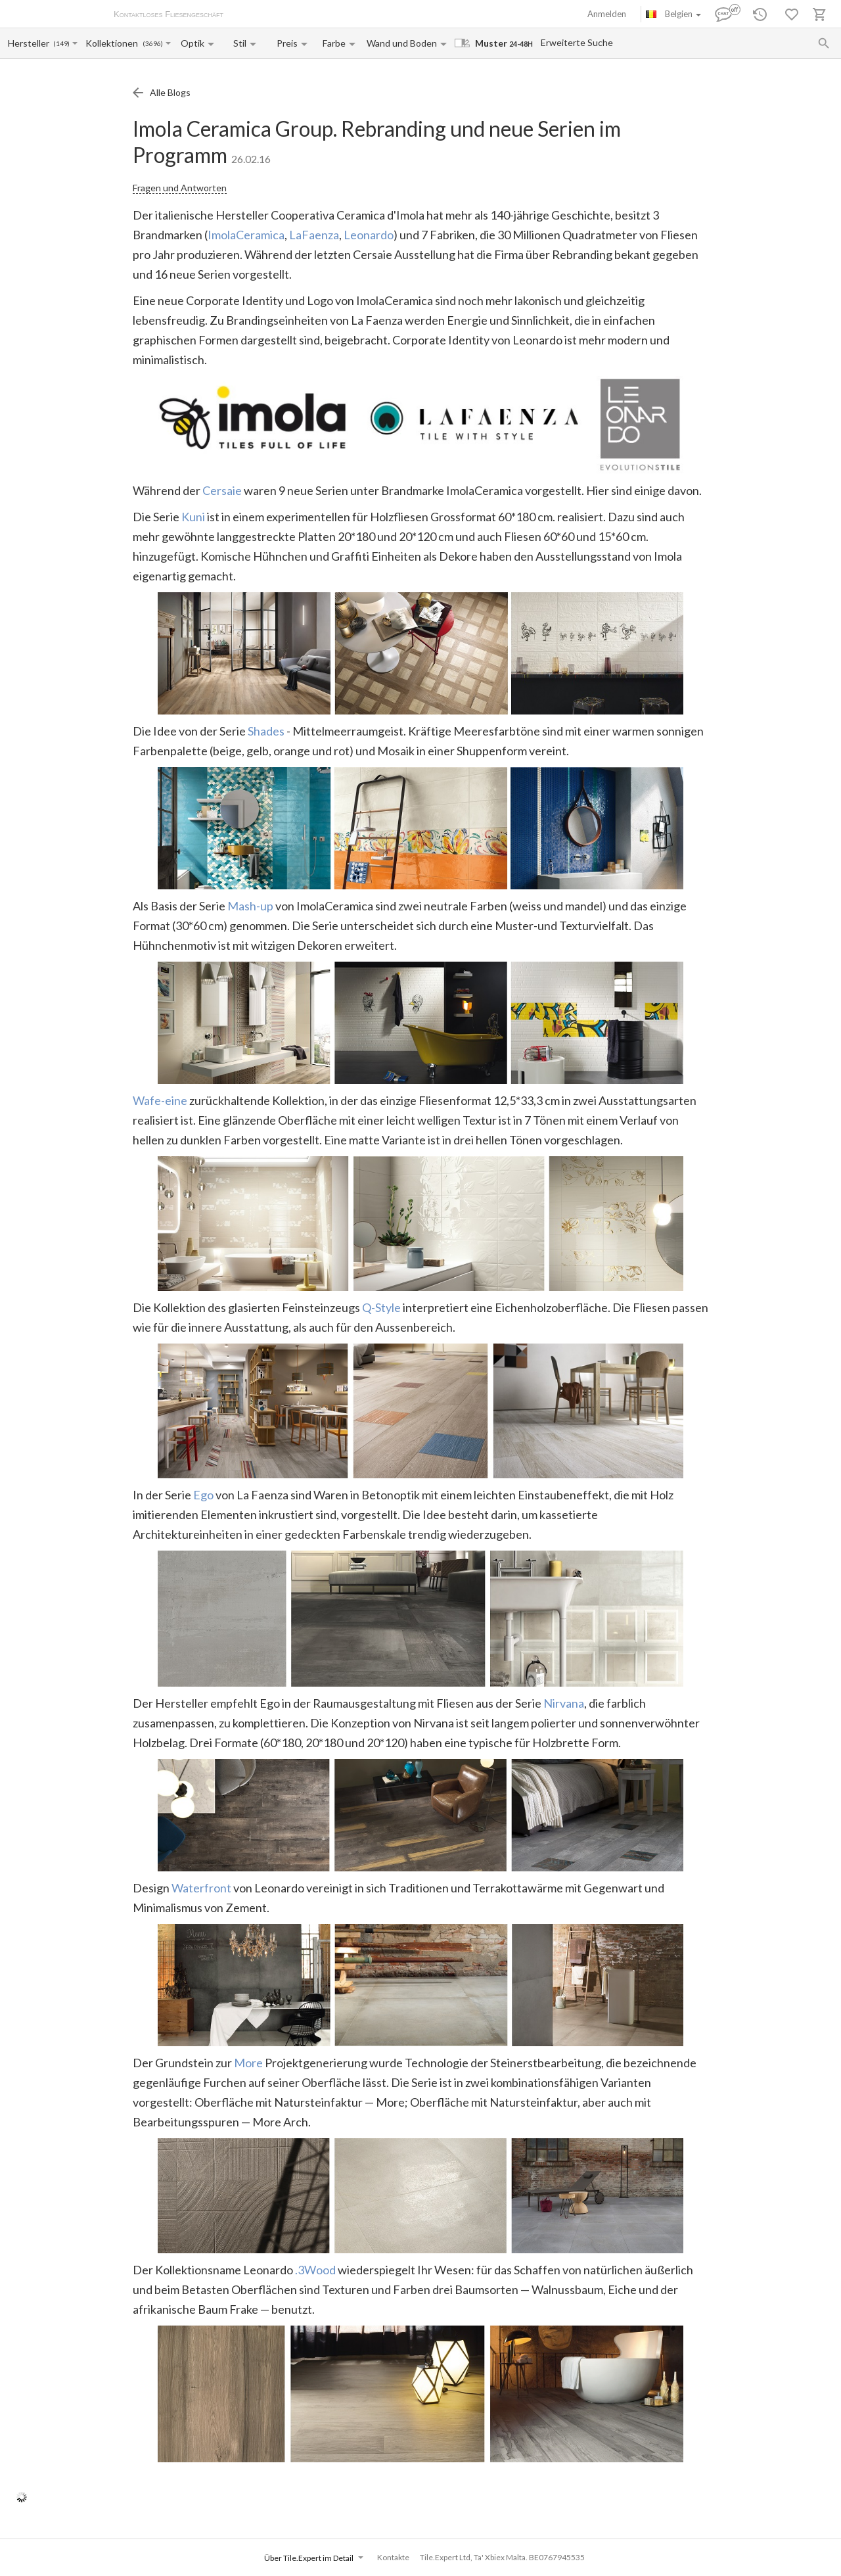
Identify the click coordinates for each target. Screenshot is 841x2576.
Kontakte (393, 2557)
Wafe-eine (160, 1100)
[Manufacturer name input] (30, 43)
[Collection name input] (113, 43)
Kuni (193, 516)
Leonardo (369, 234)
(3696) (153, 43)
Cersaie (222, 490)
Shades (266, 731)
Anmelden (606, 14)
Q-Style (381, 1307)
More (248, 2062)
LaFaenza (314, 234)
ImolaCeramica (246, 234)
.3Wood (315, 2269)
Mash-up (250, 906)
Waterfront (201, 1888)
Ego (203, 1494)
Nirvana (563, 1703)
